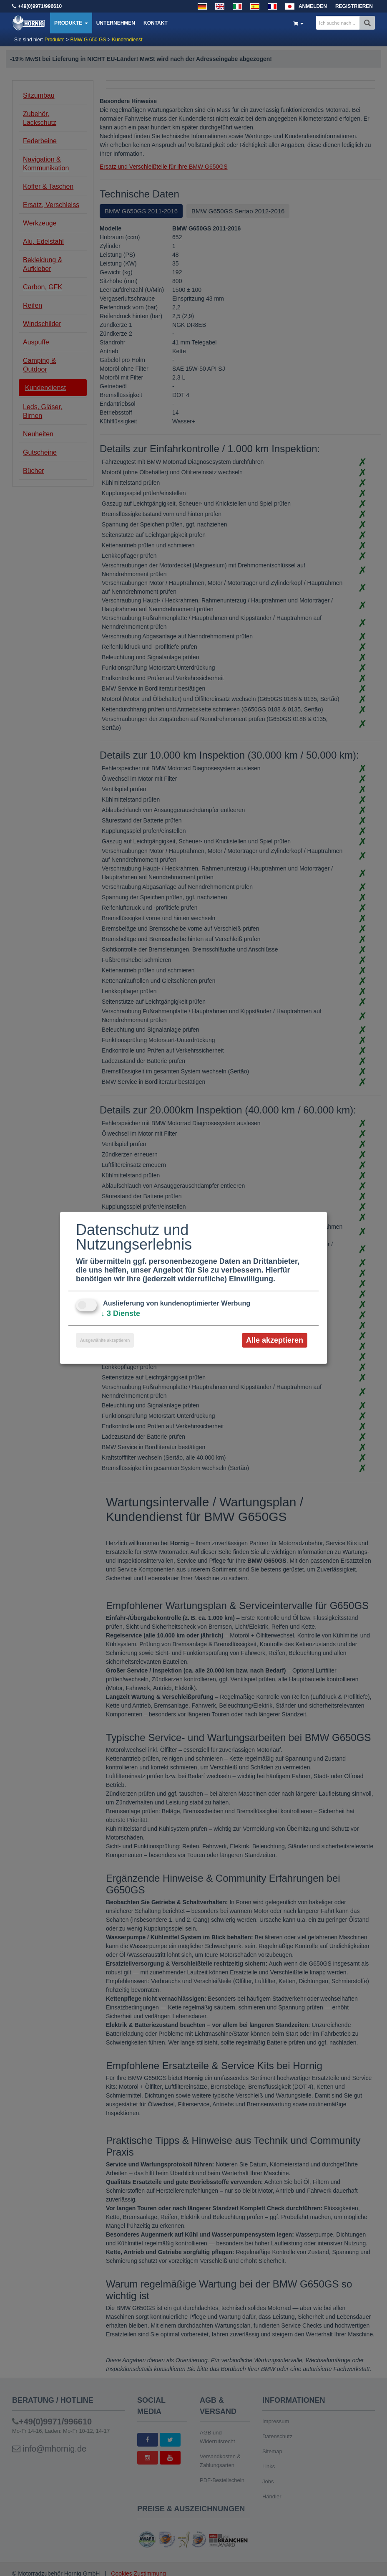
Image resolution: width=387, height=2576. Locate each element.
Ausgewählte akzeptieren (105, 1340)
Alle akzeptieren (274, 1340)
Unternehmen (115, 23)
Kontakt (155, 23)
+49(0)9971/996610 (40, 6)
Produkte (71, 23)
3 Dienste (120, 1313)
